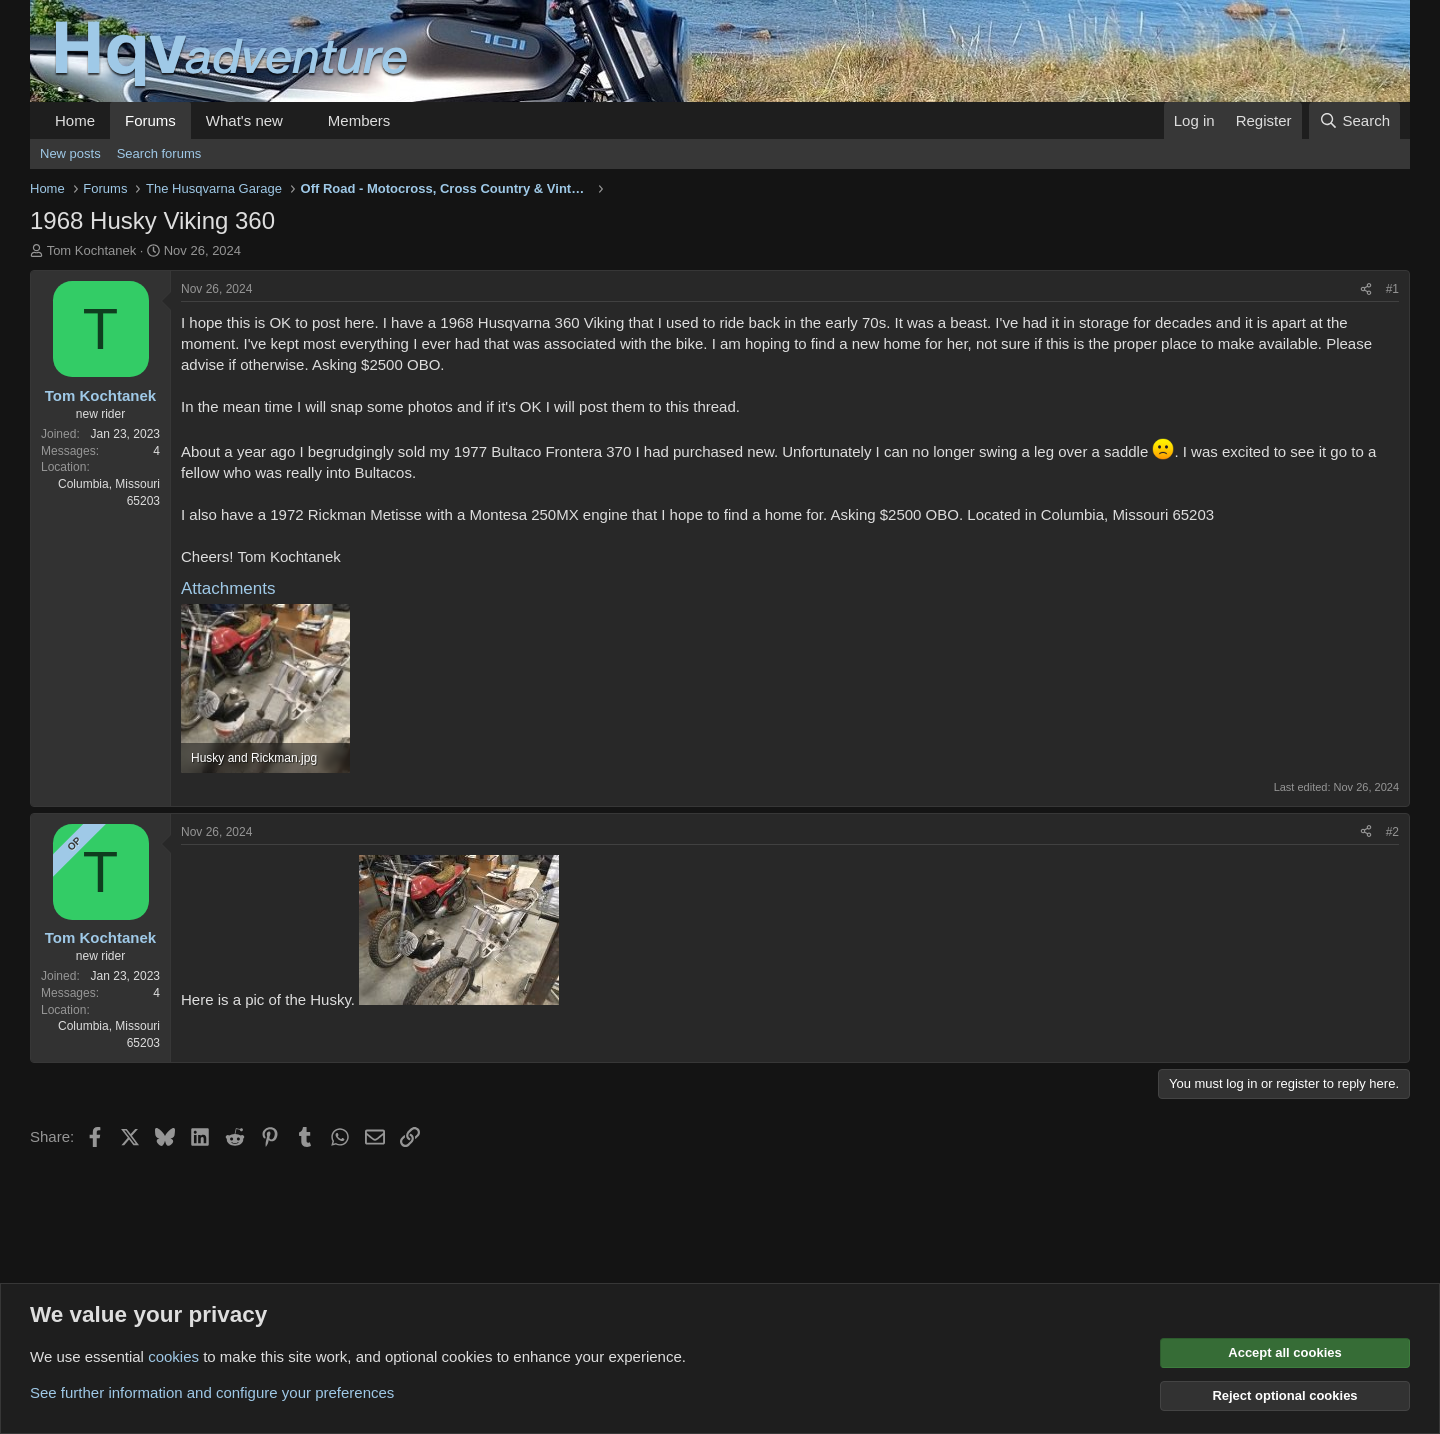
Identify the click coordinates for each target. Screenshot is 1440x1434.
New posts (70, 153)
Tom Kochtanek (92, 250)
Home (75, 120)
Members (359, 120)
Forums (150, 120)
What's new (244, 120)
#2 (1392, 832)
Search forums (159, 153)
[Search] (1354, 120)
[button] (299, 120)
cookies (173, 1356)
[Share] (1366, 289)
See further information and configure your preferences (212, 1392)
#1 (1392, 289)
